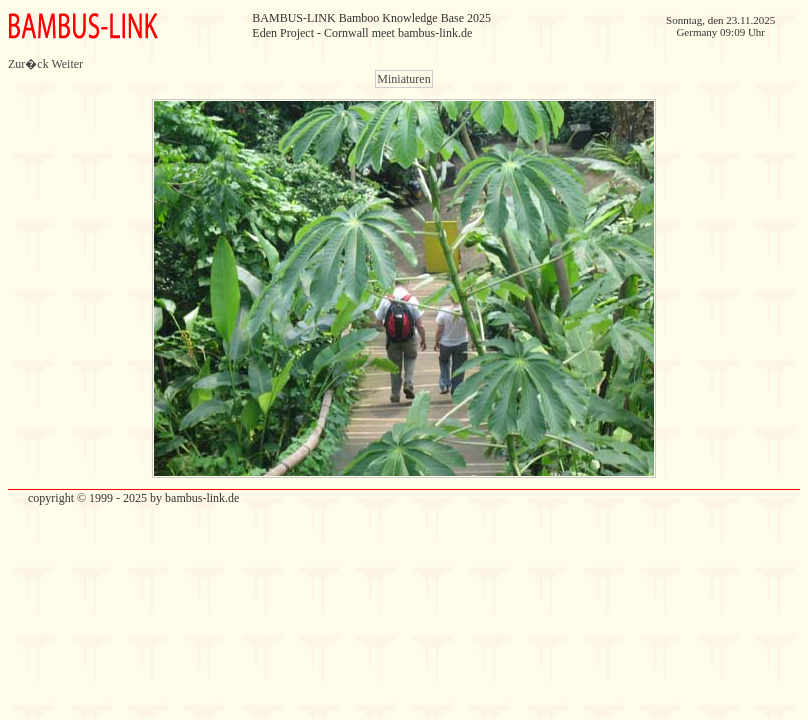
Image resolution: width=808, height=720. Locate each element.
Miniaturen (403, 79)
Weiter (67, 64)
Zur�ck (28, 64)
